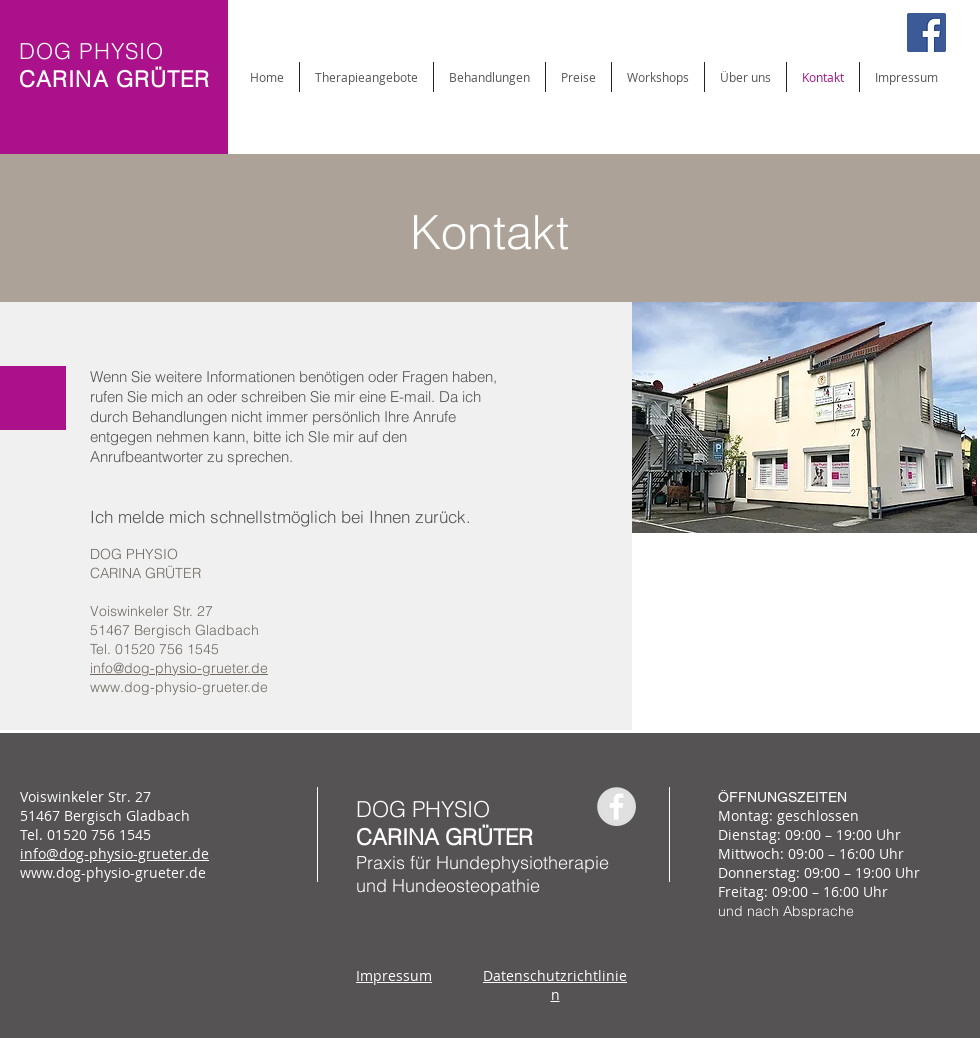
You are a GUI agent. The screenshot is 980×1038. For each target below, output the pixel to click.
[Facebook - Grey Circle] (616, 806)
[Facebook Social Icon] (926, 32)
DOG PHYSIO (423, 809)
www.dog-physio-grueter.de (179, 687)
